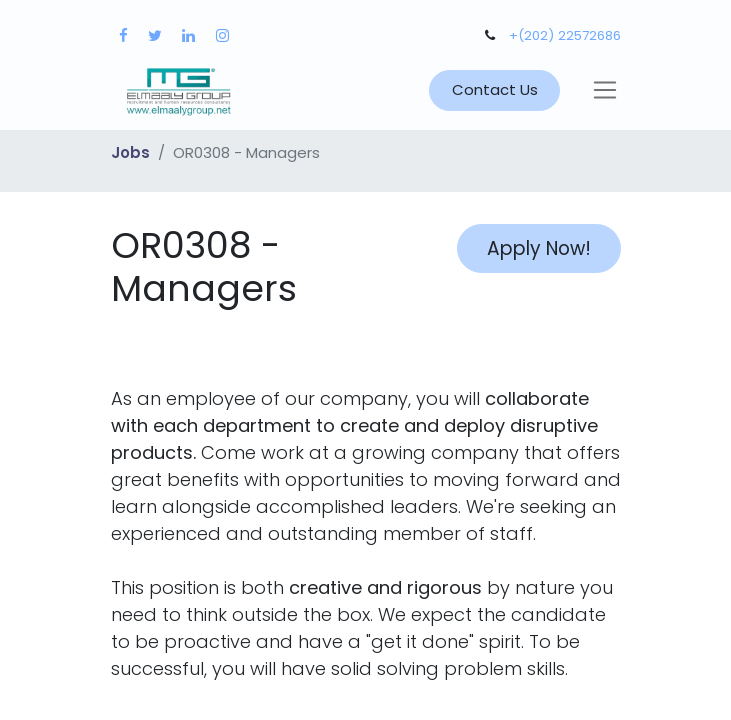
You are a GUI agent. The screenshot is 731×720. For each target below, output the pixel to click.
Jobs (130, 152)
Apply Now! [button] (539, 248)
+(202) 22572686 (565, 35)
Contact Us (495, 89)
